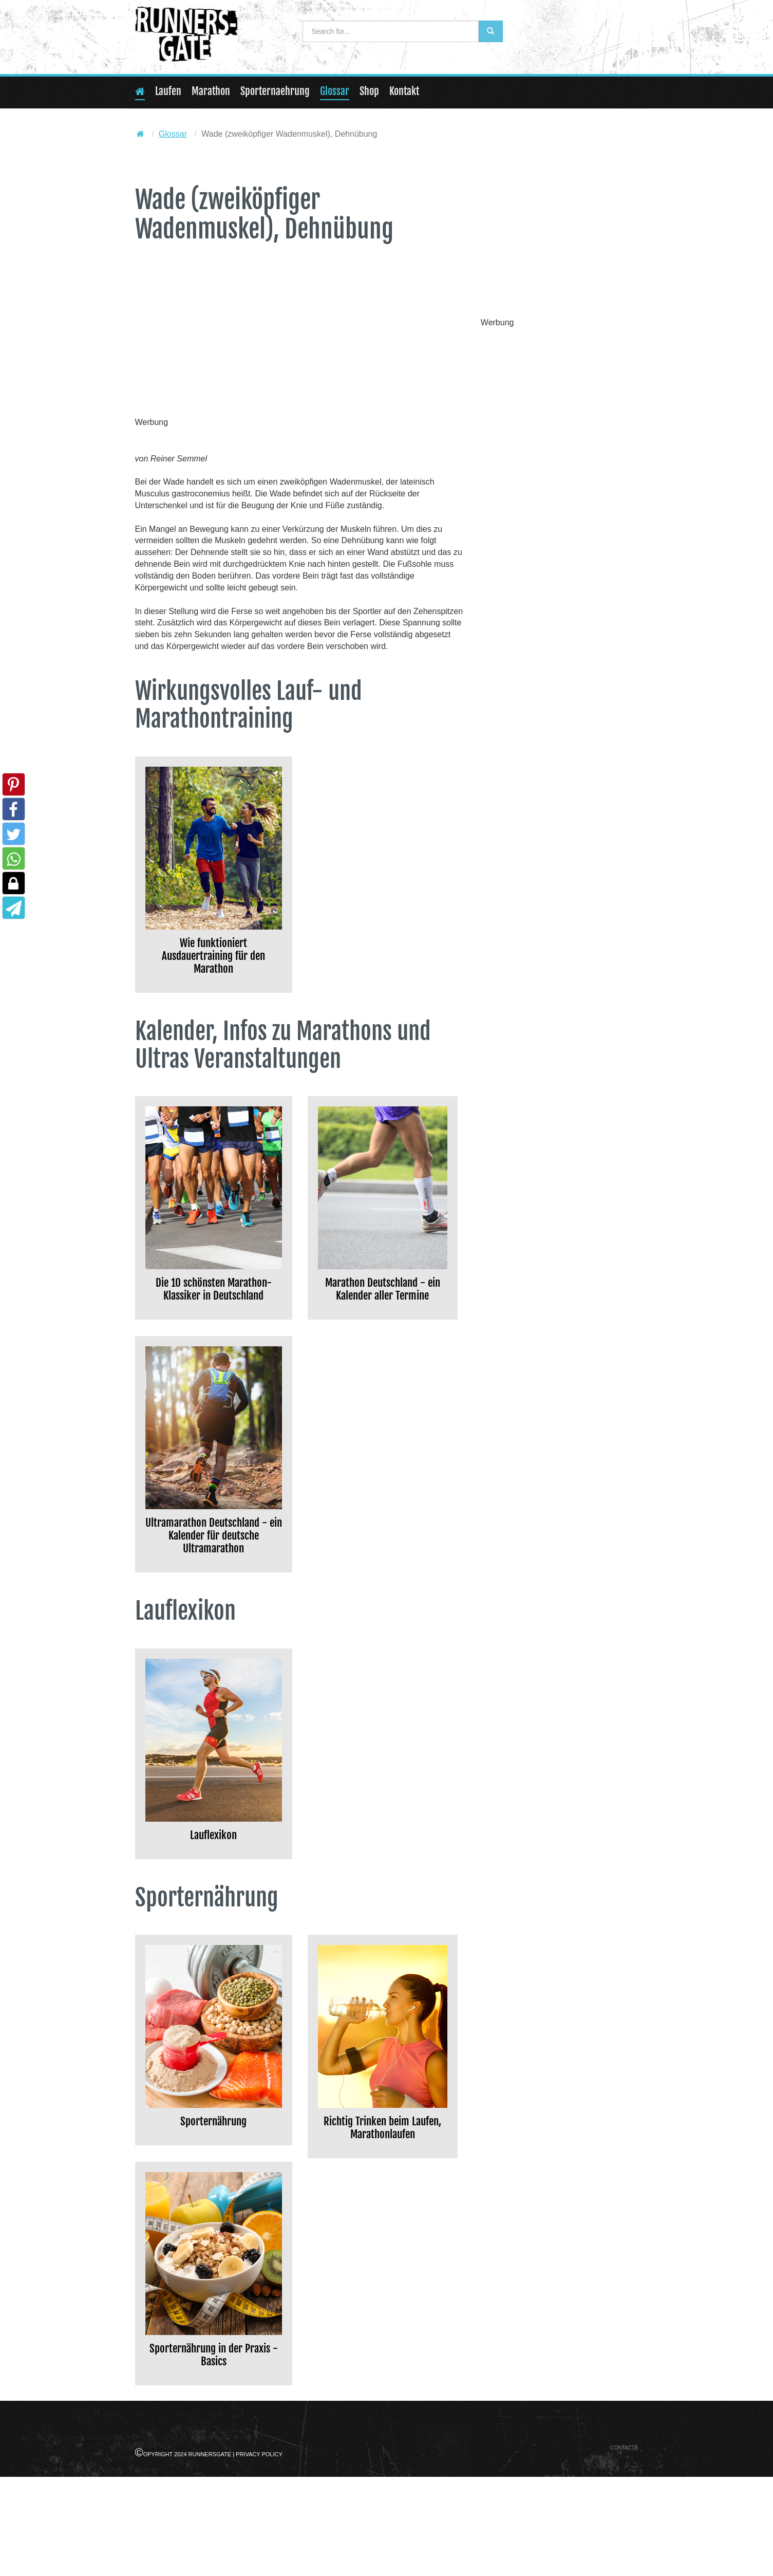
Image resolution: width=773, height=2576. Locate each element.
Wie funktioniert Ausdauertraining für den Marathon (213, 964)
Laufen (168, 91)
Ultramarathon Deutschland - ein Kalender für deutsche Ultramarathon (213, 1597)
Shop (369, 91)
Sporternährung (213, 2207)
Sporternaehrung (275, 91)
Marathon (211, 91)
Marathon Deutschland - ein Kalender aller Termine (382, 1319)
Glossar (334, 91)
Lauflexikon (213, 1916)
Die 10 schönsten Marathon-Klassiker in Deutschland (213, 1319)
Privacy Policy (259, 2553)
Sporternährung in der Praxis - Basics (213, 2449)
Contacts (624, 2547)
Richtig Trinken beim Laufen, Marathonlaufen (383, 2225)
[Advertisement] (300, 341)
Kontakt (404, 91)
